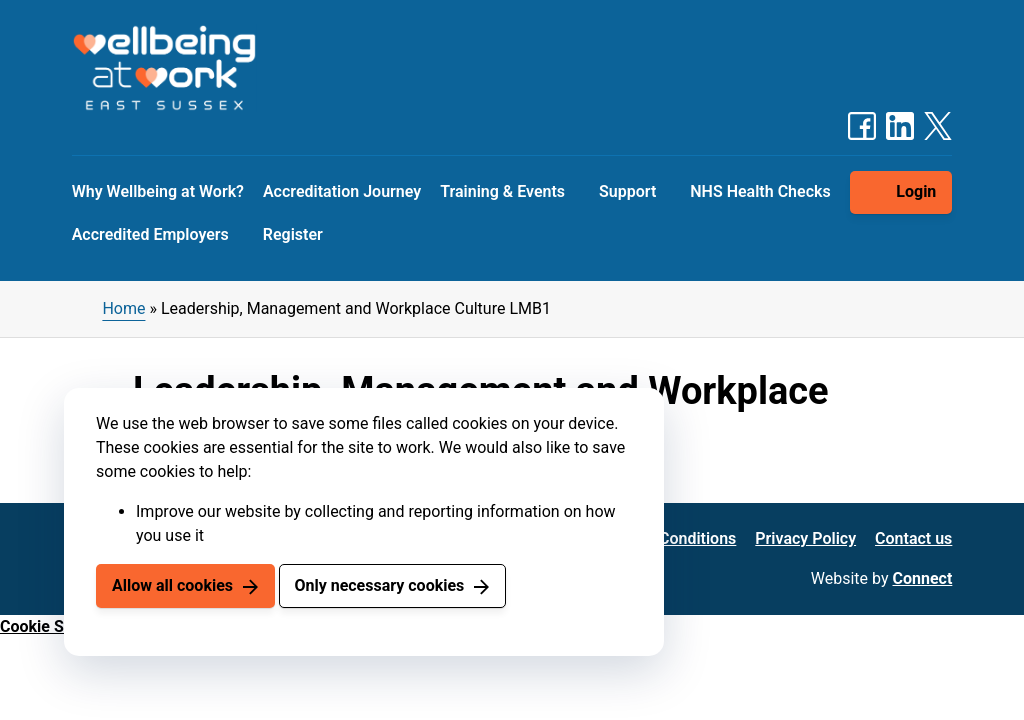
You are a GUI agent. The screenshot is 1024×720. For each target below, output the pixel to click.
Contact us (913, 538)
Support (627, 191)
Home (123, 308)
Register (293, 234)
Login (916, 191)
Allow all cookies (172, 585)
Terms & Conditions (665, 538)
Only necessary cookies (379, 585)
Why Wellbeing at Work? (158, 191)
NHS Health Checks (760, 191)
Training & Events (502, 191)
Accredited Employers (150, 234)
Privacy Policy (805, 538)
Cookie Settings (57, 626)
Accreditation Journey (342, 191)
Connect (923, 578)
